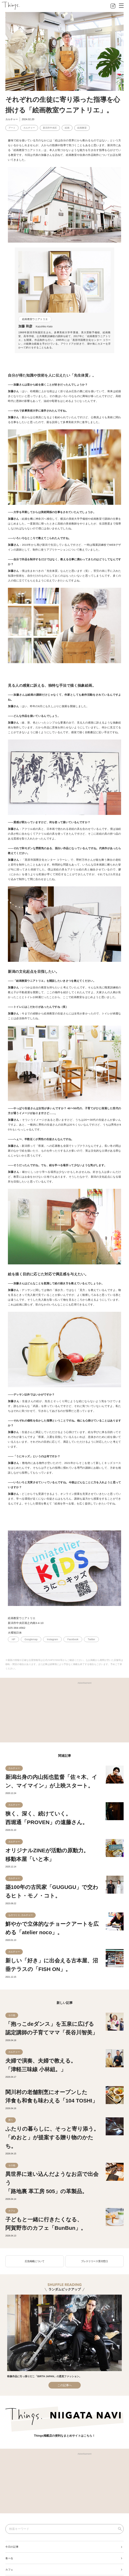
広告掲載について (34, 2261)
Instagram (52, 1639)
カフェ (9, 2569)
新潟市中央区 (50, 127)
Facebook (72, 1639)
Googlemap (31, 1639)
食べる (9, 2558)
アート (11, 127)
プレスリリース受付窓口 (94, 2261)
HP (13, 1639)
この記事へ (64, 2385)
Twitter (91, 1639)
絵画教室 (82, 127)
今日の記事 (12, 2546)
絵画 (67, 127)
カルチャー (29, 127)
